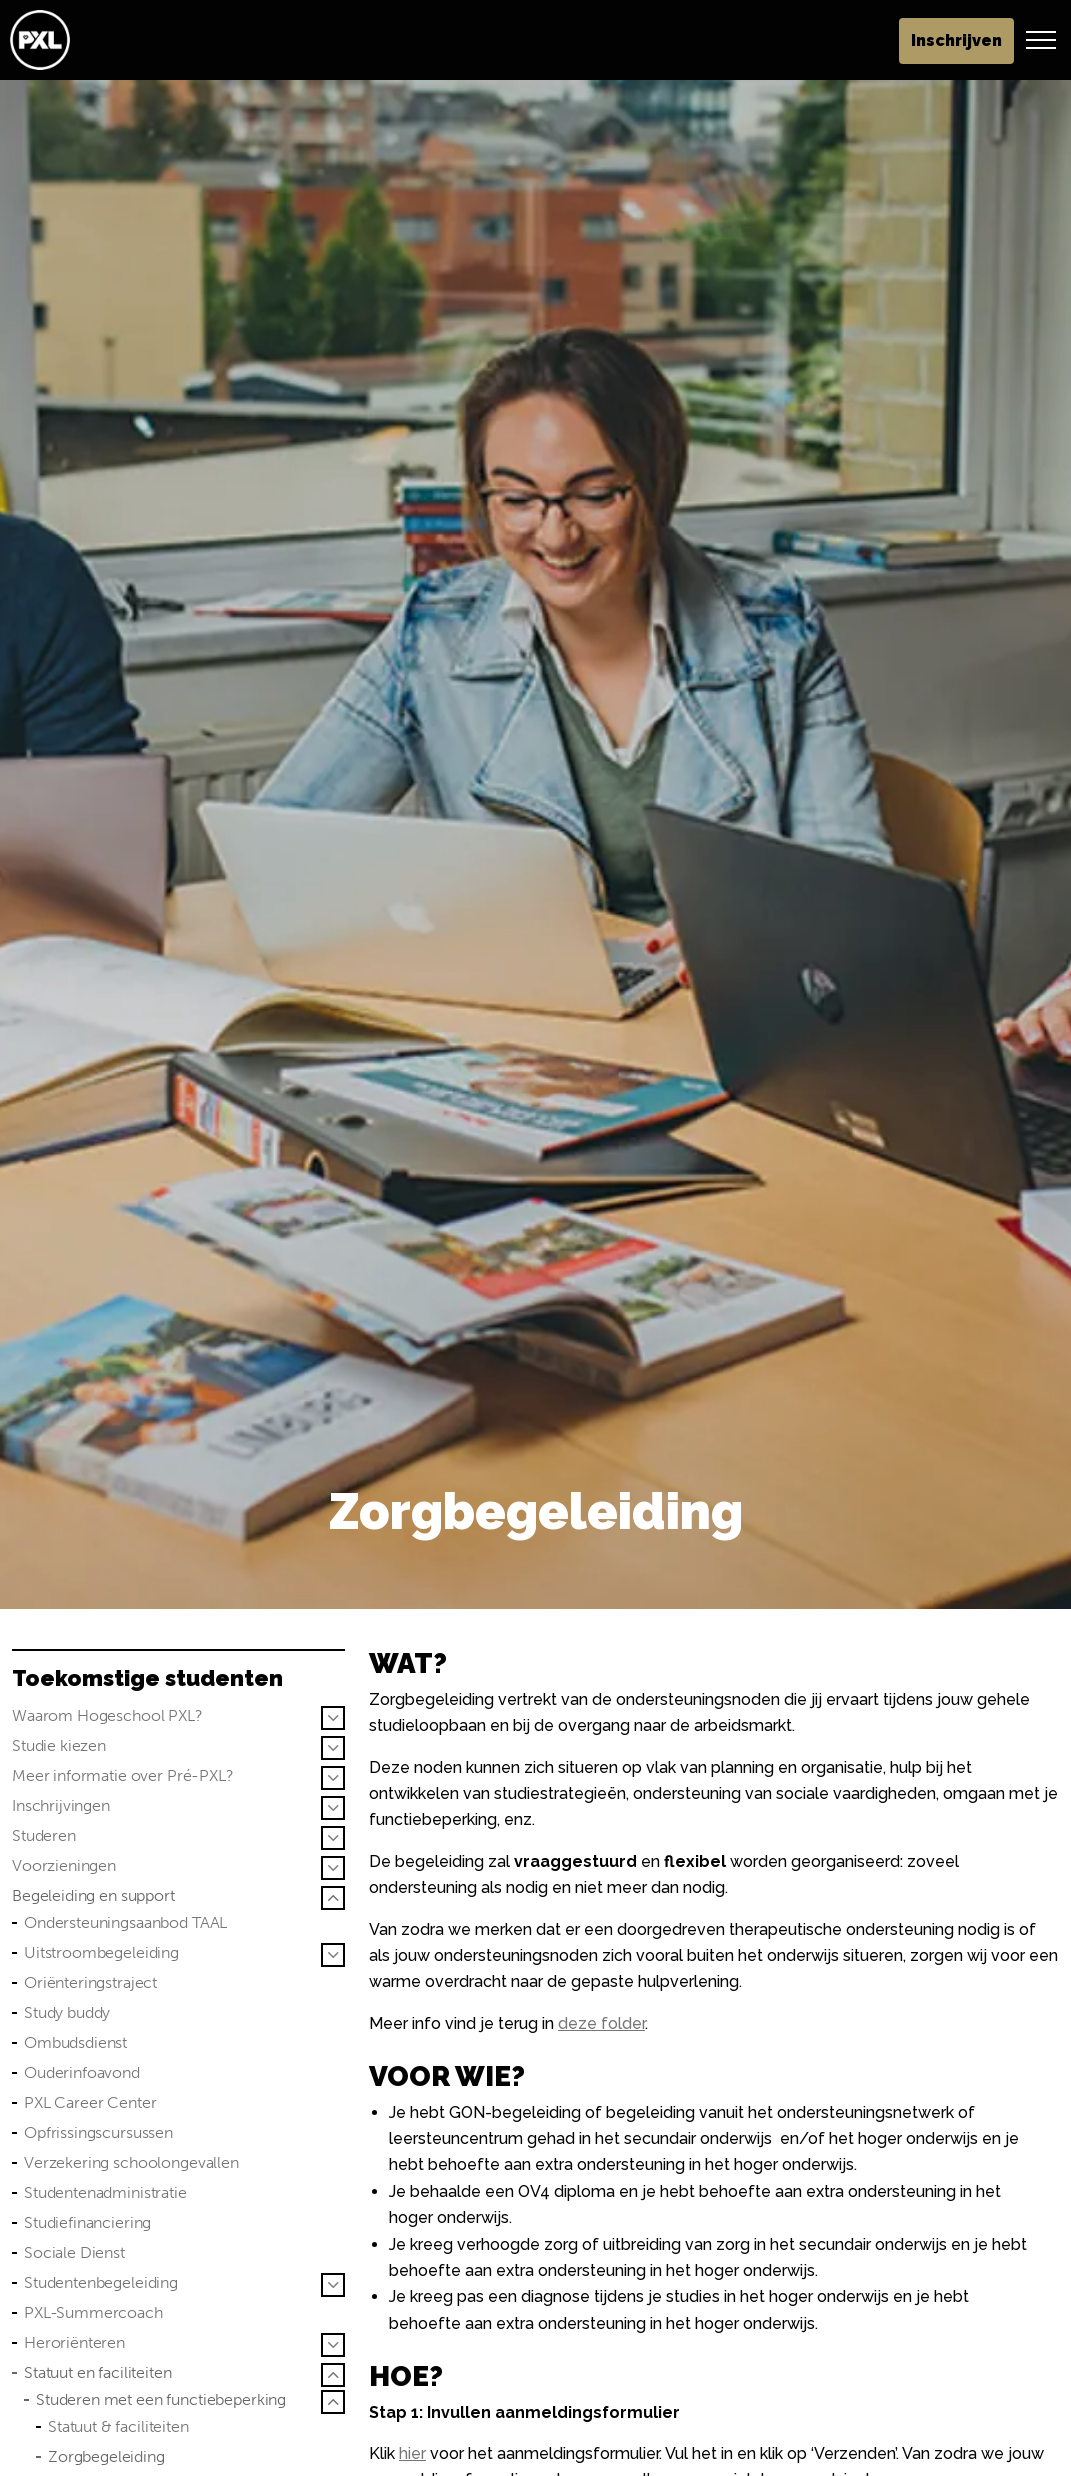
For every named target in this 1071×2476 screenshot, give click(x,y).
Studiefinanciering (87, 2222)
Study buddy (67, 2012)
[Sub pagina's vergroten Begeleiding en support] (333, 1898)
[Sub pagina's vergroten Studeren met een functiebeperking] (333, 2402)
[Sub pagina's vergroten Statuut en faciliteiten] (333, 2375)
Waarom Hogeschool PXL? (107, 1715)
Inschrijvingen (61, 1805)
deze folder (601, 2023)
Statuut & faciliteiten (118, 2426)
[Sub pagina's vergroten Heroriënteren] (333, 2345)
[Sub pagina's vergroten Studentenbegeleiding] (333, 2285)
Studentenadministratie (105, 2192)
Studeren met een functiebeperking (161, 2399)
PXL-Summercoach (93, 2312)
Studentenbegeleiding (101, 2282)
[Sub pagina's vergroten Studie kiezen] (333, 1748)
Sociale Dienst (74, 2252)
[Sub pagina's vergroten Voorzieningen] (333, 1868)
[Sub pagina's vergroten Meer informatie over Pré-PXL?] (333, 1778)
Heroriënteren (74, 2342)
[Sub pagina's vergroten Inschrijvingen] (333, 1808)
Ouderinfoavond (82, 2072)
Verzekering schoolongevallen (131, 2162)
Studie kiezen (59, 1745)
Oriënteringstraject (90, 1982)
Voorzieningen (64, 1865)
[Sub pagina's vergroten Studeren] (333, 1838)
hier (412, 2453)
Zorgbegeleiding (106, 2456)
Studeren (44, 1835)
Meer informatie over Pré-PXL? (123, 1775)
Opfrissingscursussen (98, 2132)
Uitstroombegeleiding (101, 1952)
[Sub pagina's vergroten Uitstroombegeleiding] (333, 1955)
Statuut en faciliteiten (98, 2372)
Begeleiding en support (93, 1895)
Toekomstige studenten (147, 1678)
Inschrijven (956, 41)
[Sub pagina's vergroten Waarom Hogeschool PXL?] (333, 1718)
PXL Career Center (90, 2102)
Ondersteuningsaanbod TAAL (125, 1922)
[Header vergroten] (1041, 40)
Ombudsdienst (75, 2042)
